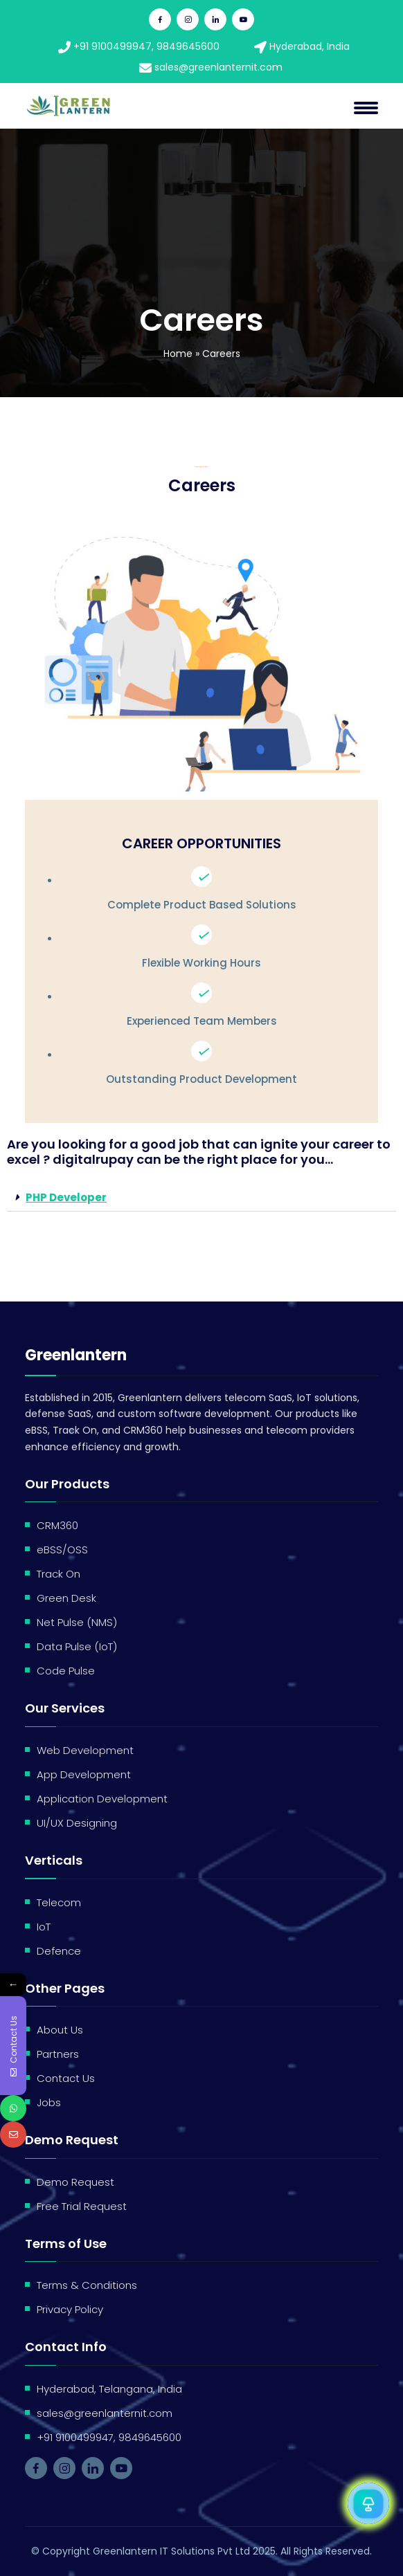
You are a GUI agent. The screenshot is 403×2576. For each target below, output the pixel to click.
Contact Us (66, 2078)
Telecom (59, 1902)
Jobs (49, 2102)
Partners (58, 2054)
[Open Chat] (368, 2503)
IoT (44, 1926)
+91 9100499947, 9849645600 (139, 46)
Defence (59, 1951)
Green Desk (66, 1598)
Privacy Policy (70, 2309)
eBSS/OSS (62, 1549)
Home (177, 353)
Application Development (102, 1798)
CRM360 (57, 1525)
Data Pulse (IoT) (77, 1646)
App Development (84, 1774)
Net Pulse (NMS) (77, 1622)
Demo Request (75, 2182)
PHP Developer (66, 1197)
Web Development (85, 1750)
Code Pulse (66, 1670)
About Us (60, 2029)
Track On (58, 1573)
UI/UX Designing (77, 1823)
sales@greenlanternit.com (211, 67)
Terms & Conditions (87, 2285)
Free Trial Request (82, 2206)
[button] (201, 1198)
